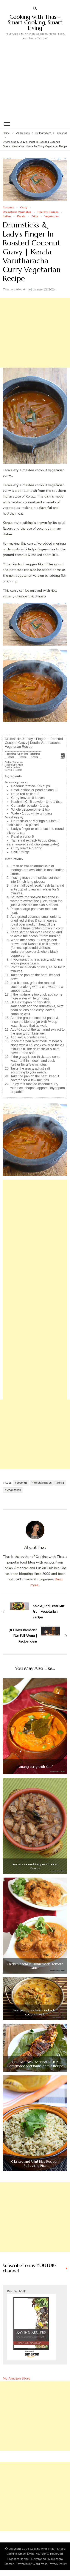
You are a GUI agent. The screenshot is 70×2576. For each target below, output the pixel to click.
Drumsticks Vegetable (17, 212)
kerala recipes (43, 1483)
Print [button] (63, 756)
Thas (6, 289)
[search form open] (35, 8)
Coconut (8, 207)
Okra (35, 216)
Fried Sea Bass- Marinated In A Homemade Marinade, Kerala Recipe (35, 2064)
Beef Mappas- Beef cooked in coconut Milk (35, 2012)
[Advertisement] (35, 83)
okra (61, 1483)
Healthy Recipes (48, 212)
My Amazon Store (16, 2378)
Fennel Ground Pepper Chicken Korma (35, 1866)
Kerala (21, 216)
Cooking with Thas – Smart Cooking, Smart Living (35, 22)
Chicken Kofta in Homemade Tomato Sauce (35, 1966)
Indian (7, 216)
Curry (23, 207)
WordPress (39, 2564)
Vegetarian (51, 216)
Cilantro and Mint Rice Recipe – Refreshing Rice (35, 2163)
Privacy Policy (58, 2564)
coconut (22, 1483)
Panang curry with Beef (35, 1767)
